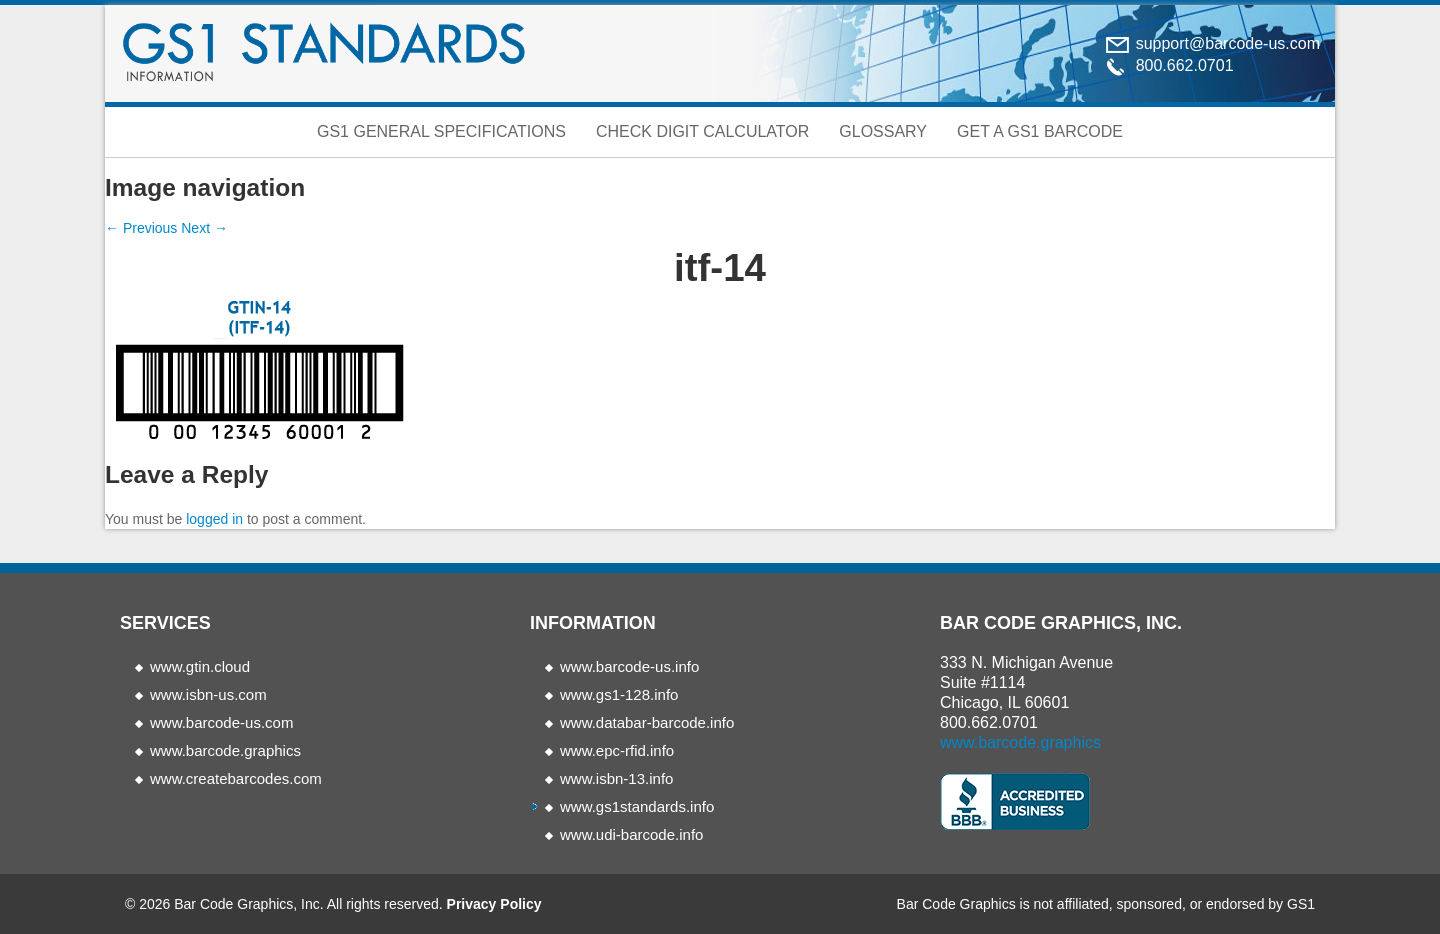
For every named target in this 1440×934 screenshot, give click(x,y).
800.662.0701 (989, 722)
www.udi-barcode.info (631, 834)
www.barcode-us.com (221, 722)
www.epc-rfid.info (617, 750)
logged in (214, 519)
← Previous (141, 228)
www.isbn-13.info (616, 778)
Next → (204, 228)
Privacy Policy (494, 904)
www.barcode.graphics (225, 750)
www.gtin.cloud (200, 666)
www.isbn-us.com (208, 694)
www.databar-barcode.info (647, 722)
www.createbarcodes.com (236, 778)
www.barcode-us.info (629, 666)
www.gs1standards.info (637, 806)
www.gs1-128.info (619, 694)
